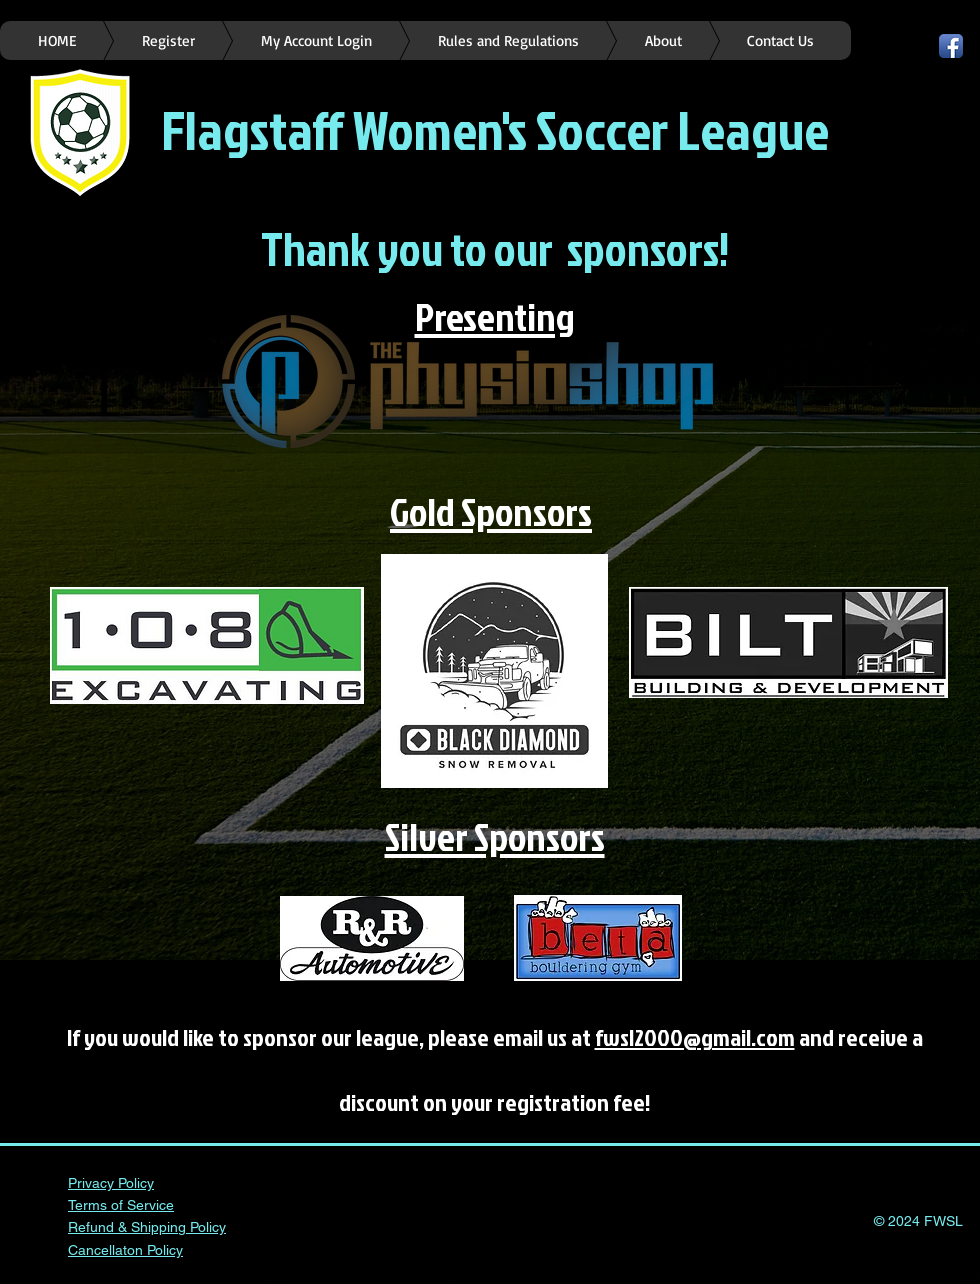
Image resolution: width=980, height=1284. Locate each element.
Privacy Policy (111, 1183)
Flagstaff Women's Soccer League (495, 129)
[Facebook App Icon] (951, 46)
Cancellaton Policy (125, 1250)
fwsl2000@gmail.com (695, 1037)
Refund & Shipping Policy (147, 1227)
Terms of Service (121, 1205)
